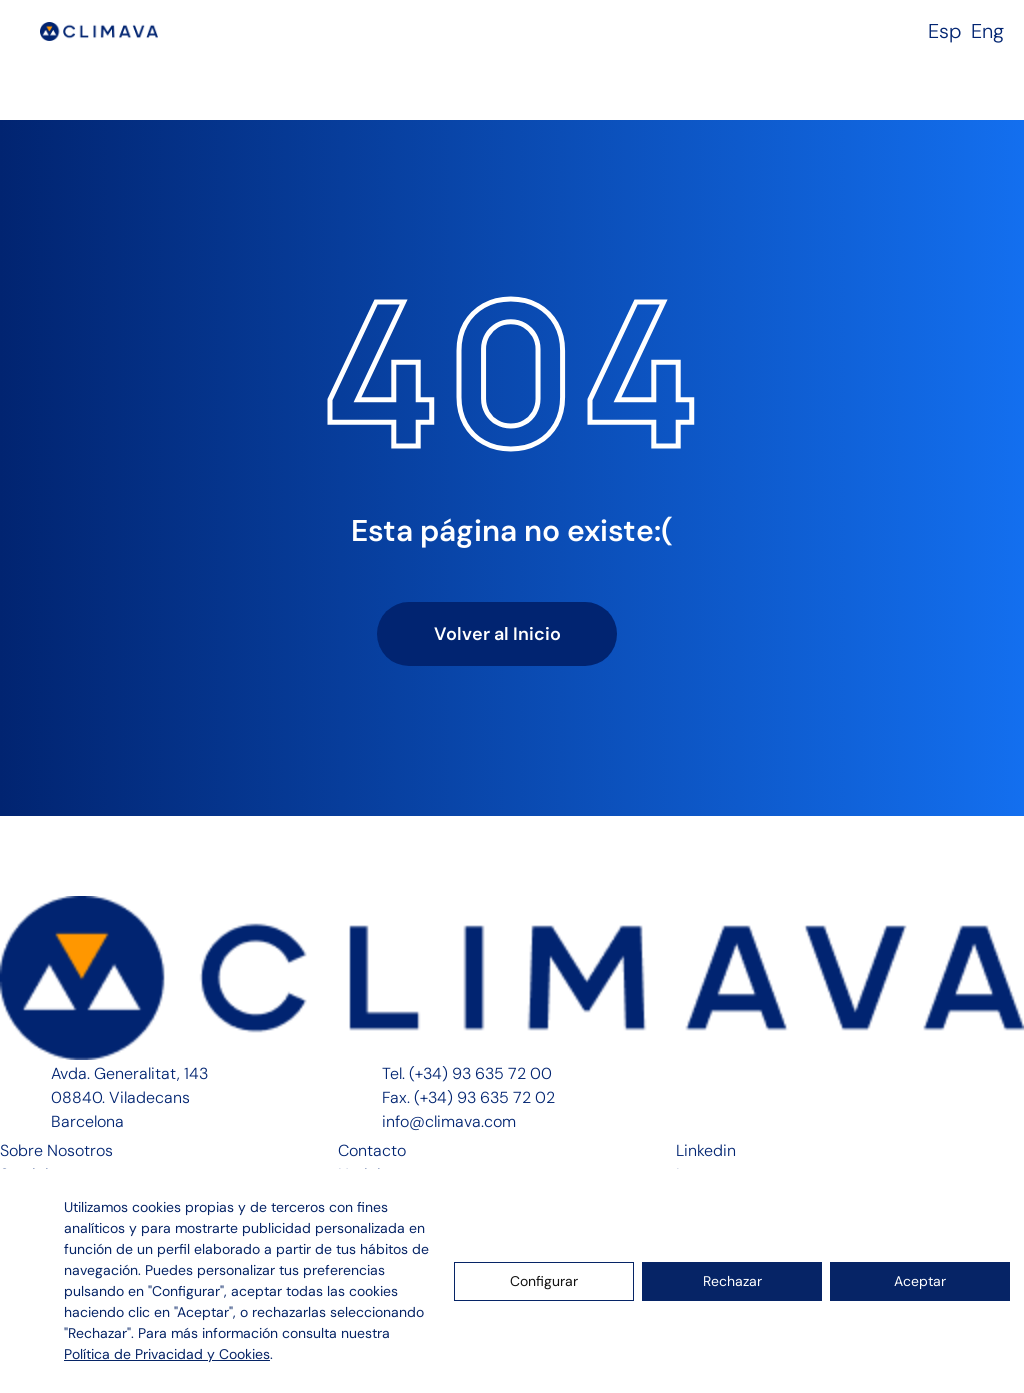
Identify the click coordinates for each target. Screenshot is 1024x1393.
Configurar (544, 1281)
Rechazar (732, 1281)
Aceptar (920, 1281)
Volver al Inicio (497, 634)
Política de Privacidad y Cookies (167, 1354)
